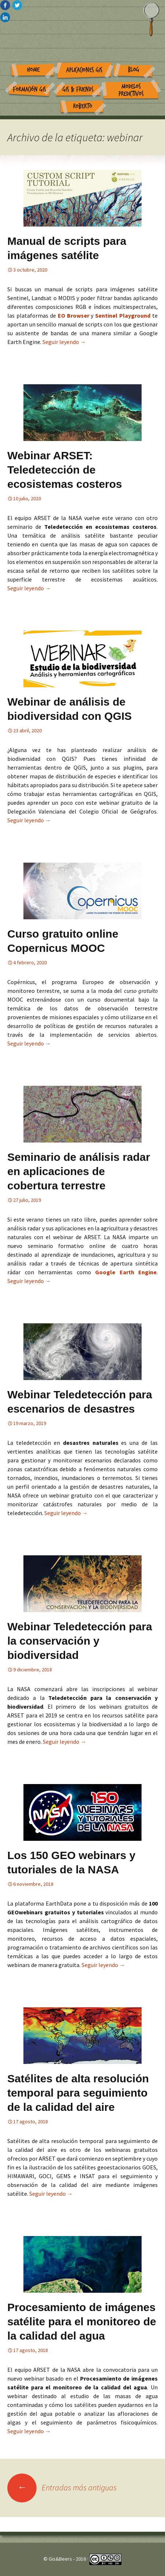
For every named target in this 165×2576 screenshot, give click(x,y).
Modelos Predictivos (131, 90)
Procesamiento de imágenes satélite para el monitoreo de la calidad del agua (81, 2321)
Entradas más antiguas (62, 2487)
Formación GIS (29, 89)
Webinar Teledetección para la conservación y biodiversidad (79, 1640)
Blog (133, 70)
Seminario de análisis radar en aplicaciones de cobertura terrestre (78, 1171)
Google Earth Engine (126, 1272)
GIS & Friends (78, 89)
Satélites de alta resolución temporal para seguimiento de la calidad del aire (78, 2092)
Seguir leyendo (64, 341)
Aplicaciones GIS (84, 70)
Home (33, 70)
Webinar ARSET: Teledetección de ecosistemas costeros (64, 469)
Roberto (82, 106)
